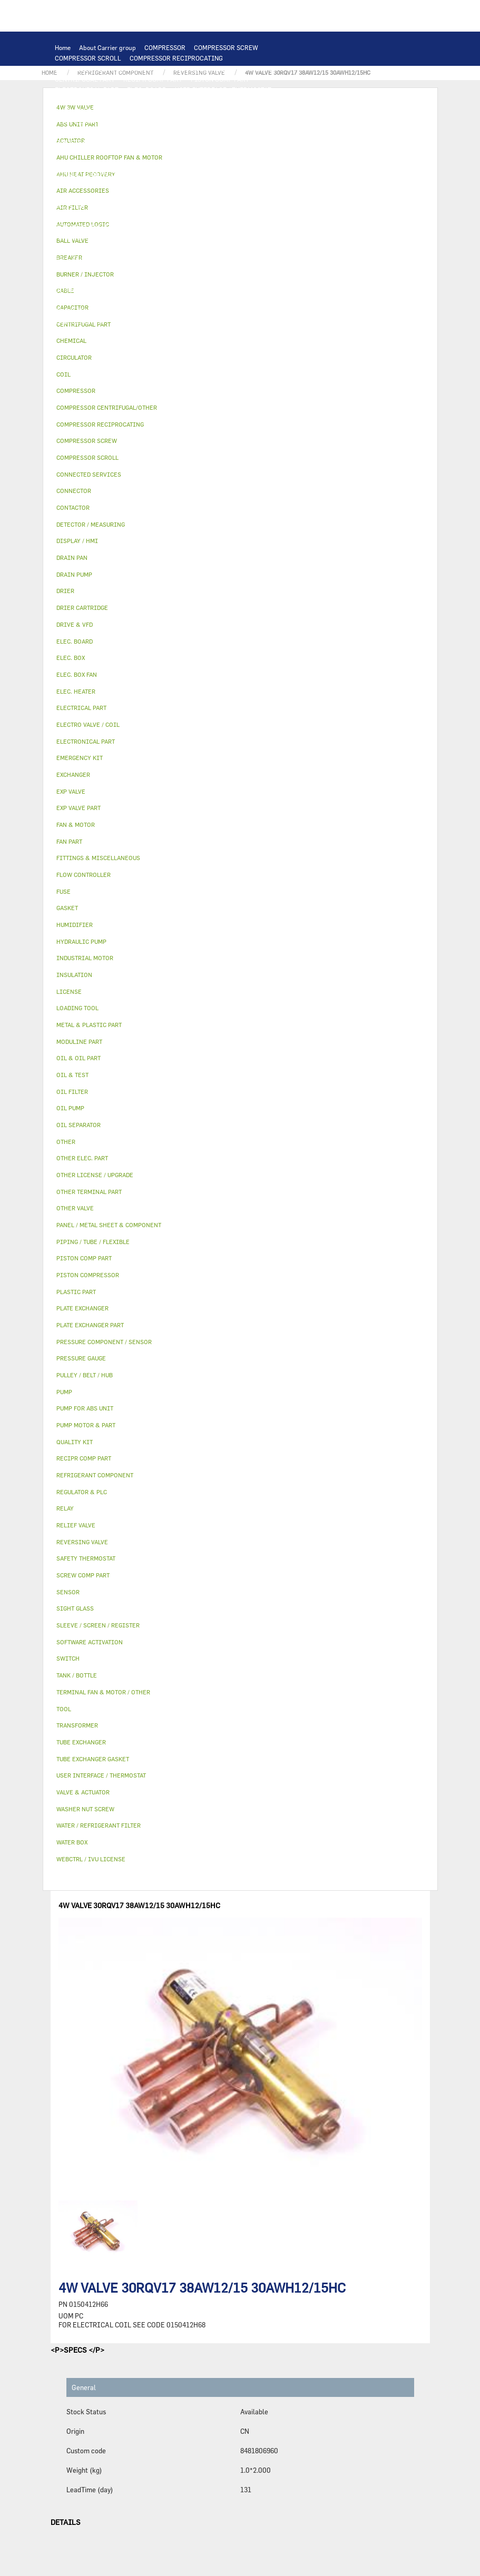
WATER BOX (284, 237)
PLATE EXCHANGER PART (91, 121)
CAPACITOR (72, 163)
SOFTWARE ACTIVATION (207, 279)
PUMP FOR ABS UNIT (85, 195)
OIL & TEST (196, 195)
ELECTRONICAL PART (87, 89)
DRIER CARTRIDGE (228, 216)
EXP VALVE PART (180, 226)
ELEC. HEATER (203, 163)
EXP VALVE (132, 226)
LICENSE (68, 279)
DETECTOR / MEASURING (261, 100)
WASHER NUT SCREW (165, 310)
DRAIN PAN (241, 237)
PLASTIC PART (76, 237)
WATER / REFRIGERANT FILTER (250, 310)
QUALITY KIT (74, 331)
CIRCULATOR (184, 184)
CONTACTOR (290, 142)
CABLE (125, 152)
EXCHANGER (139, 110)
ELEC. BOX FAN (120, 163)
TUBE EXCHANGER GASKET (175, 121)
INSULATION (126, 247)
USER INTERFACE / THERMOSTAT (223, 89)
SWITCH (94, 152)
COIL (173, 110)
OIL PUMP (69, 205)
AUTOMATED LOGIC (84, 110)
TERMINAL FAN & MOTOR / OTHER (227, 131)
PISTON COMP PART (220, 79)
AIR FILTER (72, 268)
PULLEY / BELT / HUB (85, 300)
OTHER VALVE (194, 258)
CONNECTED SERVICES (89, 173)
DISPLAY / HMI (77, 100)
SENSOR (162, 163)
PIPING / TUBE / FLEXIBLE (212, 289)
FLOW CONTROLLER (84, 216)
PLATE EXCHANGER (218, 110)
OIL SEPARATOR (288, 195)
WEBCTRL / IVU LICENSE (126, 279)
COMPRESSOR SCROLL (88, 58)
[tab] (240, 341)
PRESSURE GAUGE (129, 331)
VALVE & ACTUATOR (183, 247)
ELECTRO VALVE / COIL (132, 258)
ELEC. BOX (159, 152)
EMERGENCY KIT (79, 321)
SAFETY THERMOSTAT (163, 173)
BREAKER (251, 152)
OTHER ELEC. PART (231, 173)
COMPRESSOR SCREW (226, 47)
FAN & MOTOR (244, 121)
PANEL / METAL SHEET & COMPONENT (161, 237)
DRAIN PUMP (136, 184)
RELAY (64, 152)
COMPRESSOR (164, 47)
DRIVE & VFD (245, 142)
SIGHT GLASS (176, 300)
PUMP (275, 173)
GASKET (136, 300)
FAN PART (139, 142)
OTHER (155, 289)
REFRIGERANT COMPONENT (134, 205)
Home (63, 47)
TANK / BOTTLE (77, 247)
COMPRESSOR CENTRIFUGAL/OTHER (109, 68)
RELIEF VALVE (143, 216)
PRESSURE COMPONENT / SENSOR (232, 205)
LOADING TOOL (193, 100)
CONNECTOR (251, 163)
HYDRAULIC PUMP (82, 184)
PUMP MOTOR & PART (244, 184)
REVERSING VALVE (82, 226)
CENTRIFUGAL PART (85, 79)
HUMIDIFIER (117, 268)
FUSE (281, 152)
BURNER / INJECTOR (167, 321)
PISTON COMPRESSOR (204, 68)
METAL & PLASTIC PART (247, 226)
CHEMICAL (276, 289)
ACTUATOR (285, 247)
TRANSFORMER (205, 152)
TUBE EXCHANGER (281, 110)
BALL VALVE (72, 258)
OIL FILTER (239, 195)
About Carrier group (107, 47)
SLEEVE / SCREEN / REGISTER (188, 268)
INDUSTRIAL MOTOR (85, 142)
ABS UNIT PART (229, 321)
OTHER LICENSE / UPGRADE (95, 289)
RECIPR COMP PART (152, 79)
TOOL (121, 321)
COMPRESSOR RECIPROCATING (176, 58)
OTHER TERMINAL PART (90, 310)
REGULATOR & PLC (134, 100)
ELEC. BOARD (146, 89)
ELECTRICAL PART (189, 142)
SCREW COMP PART (273, 68)
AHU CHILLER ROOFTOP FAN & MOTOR (111, 131)
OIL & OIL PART (147, 195)
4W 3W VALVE (240, 247)
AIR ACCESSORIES (250, 258)
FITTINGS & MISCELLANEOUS (248, 300)
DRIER (182, 216)
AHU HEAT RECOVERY (272, 268)
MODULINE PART (285, 321)
